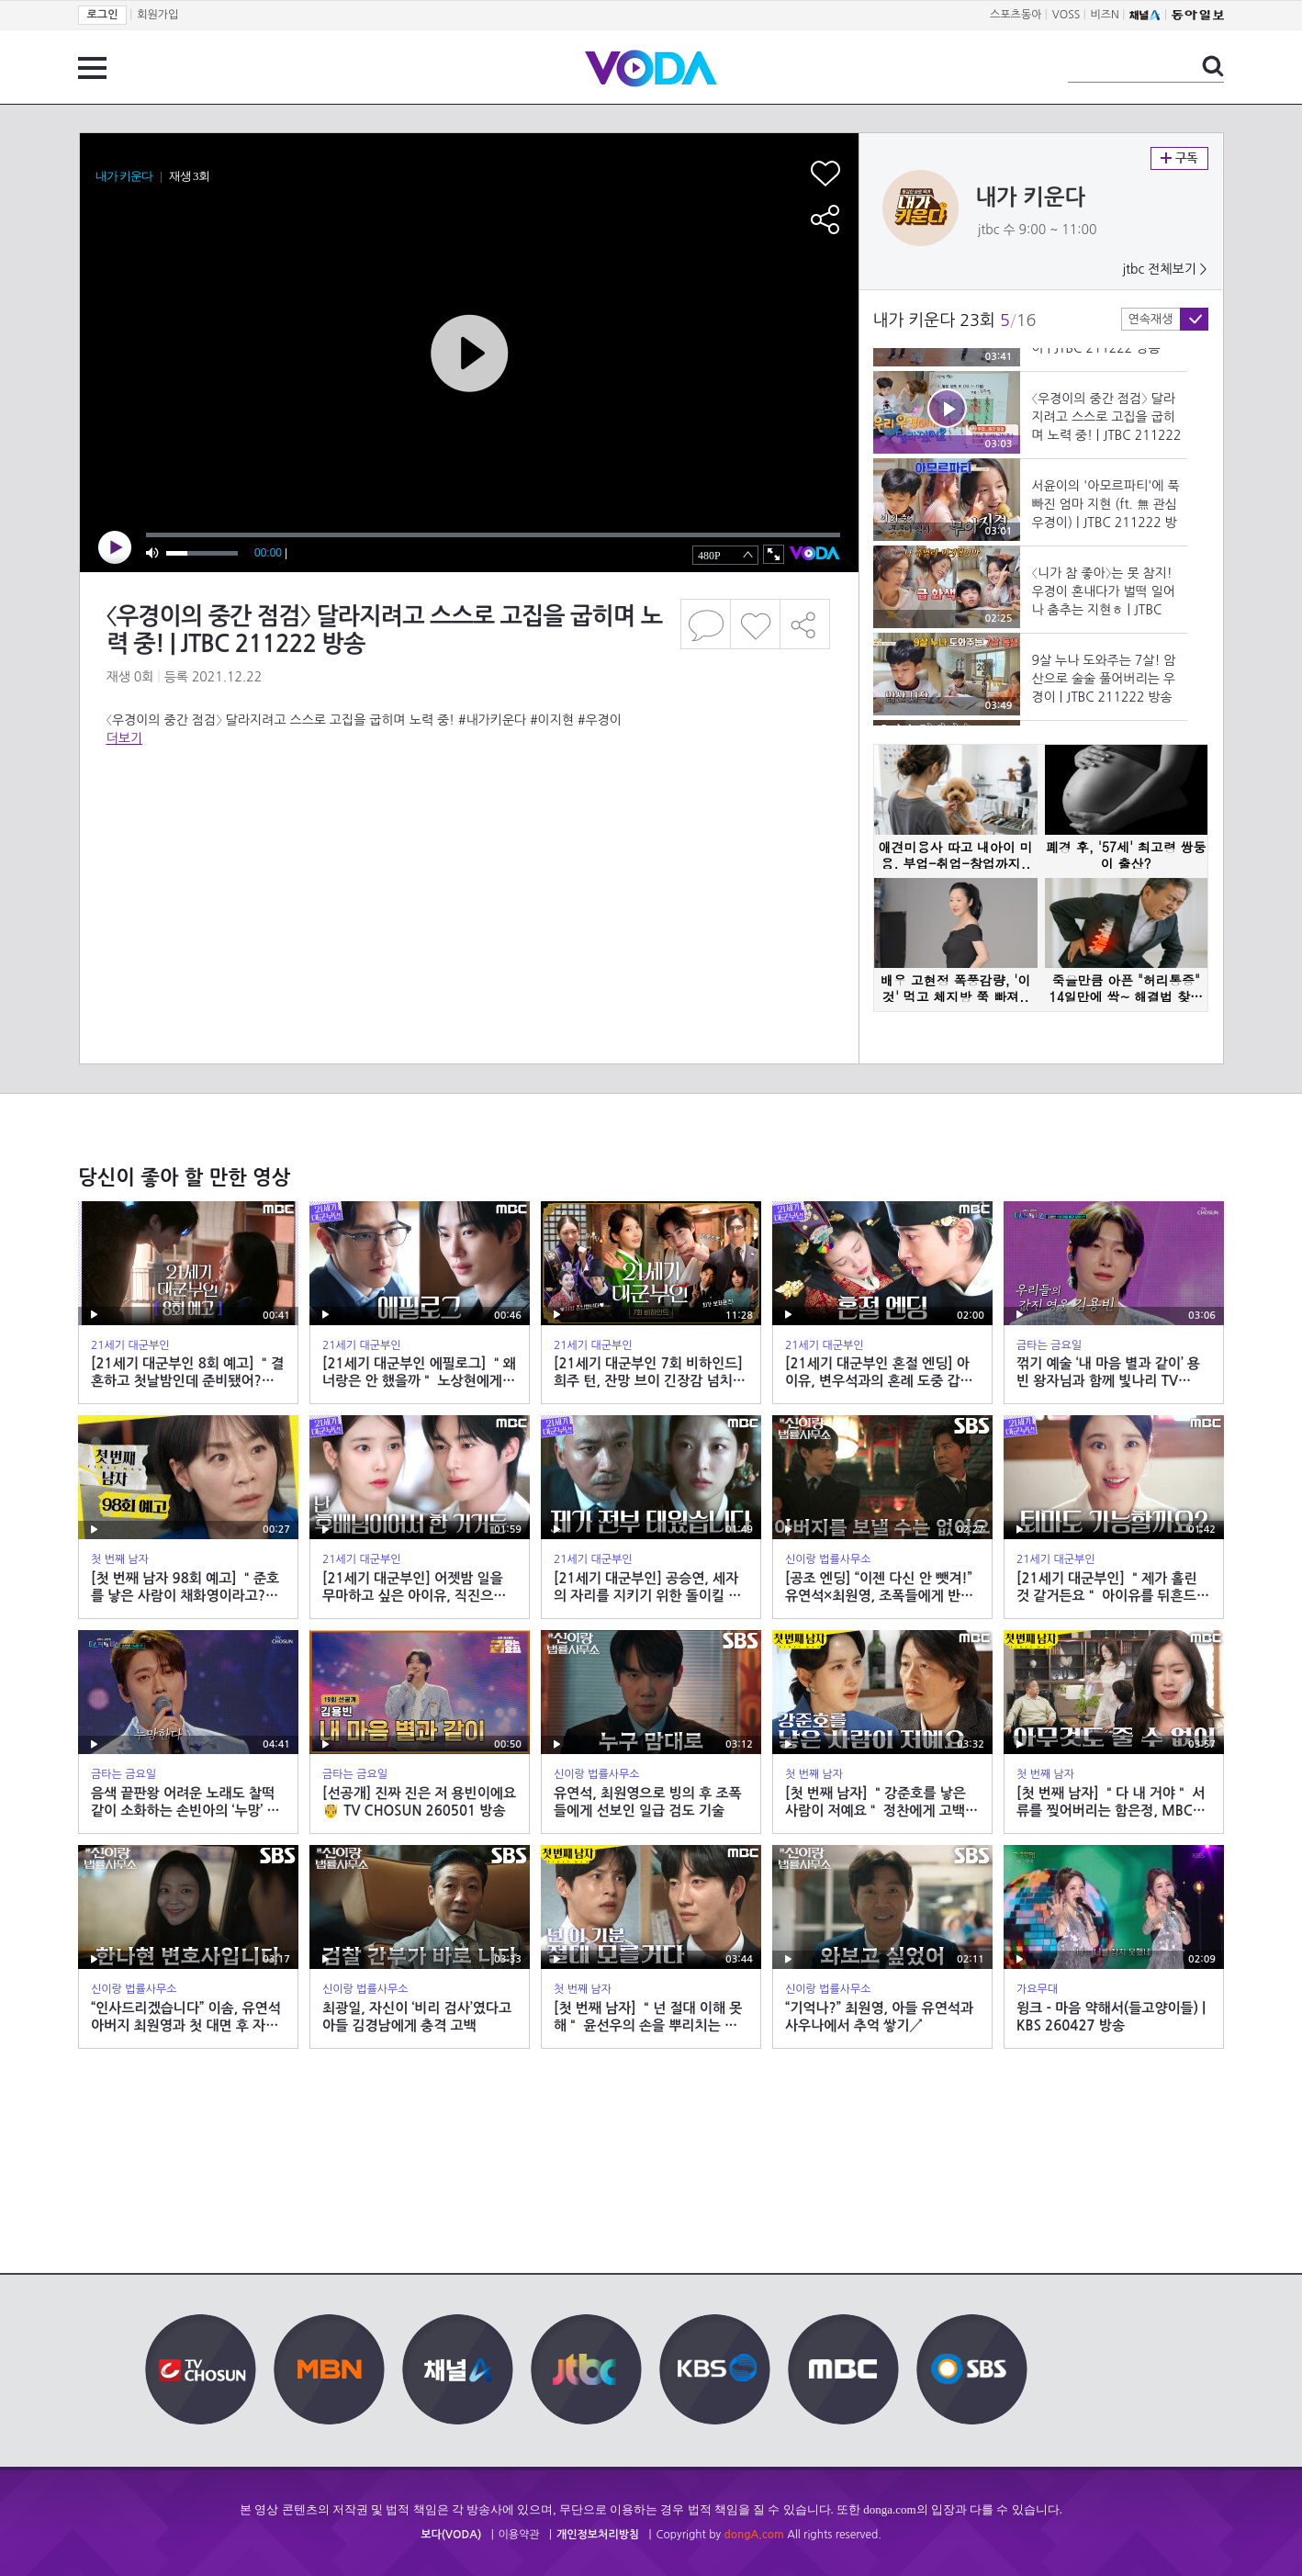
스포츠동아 (1015, 14)
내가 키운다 (1031, 197)
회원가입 (157, 14)
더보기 (124, 738)
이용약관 (519, 2534)
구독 (1179, 158)
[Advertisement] (468, 821)
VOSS (1066, 14)
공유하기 (805, 624)
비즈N (1105, 14)
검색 (1213, 66)
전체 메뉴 (92, 68)
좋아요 (755, 624)
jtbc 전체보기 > (1164, 269)
